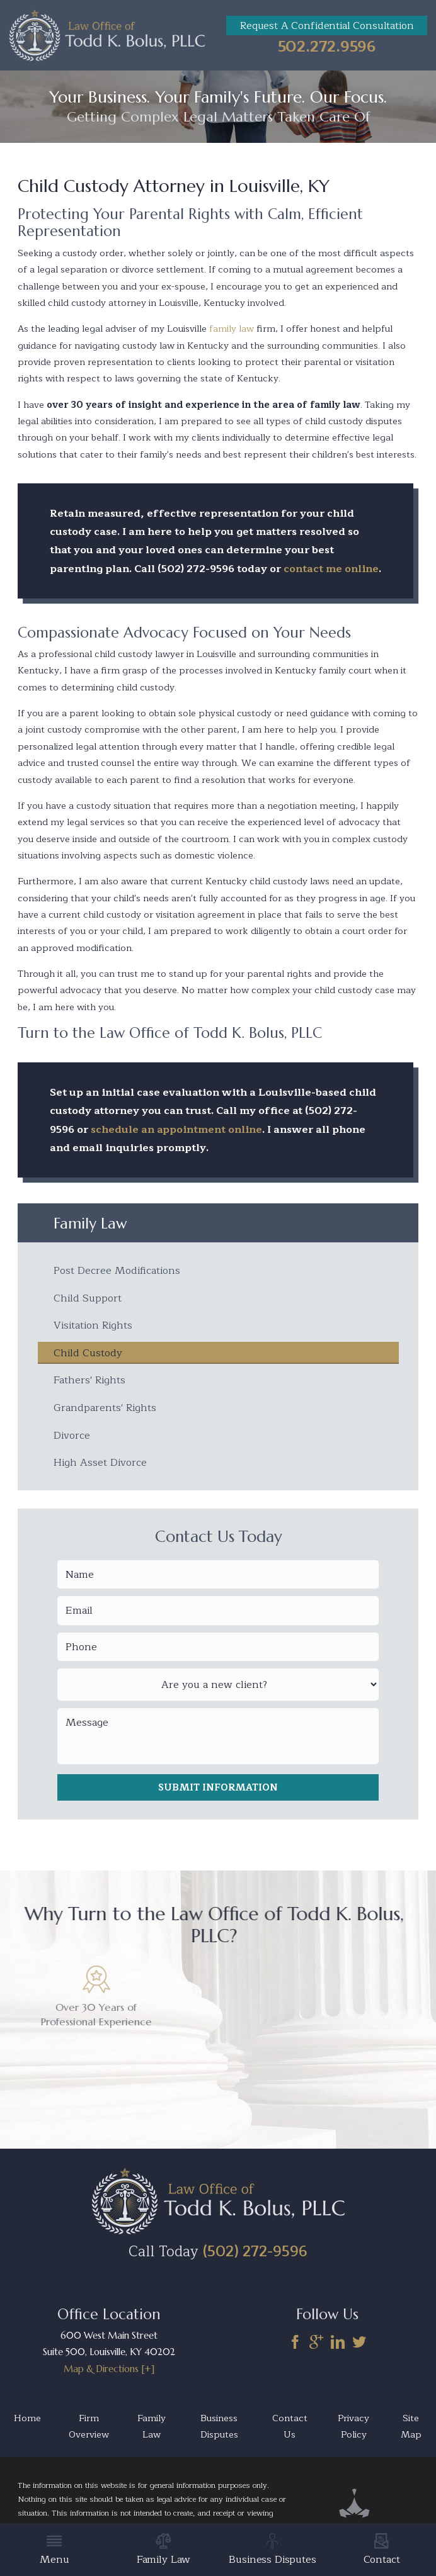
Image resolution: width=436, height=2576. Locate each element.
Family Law (151, 2432)
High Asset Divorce (100, 1468)
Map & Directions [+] (109, 2375)
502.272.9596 (327, 46)
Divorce (72, 1440)
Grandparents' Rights (105, 1411)
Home (27, 2424)
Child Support (88, 1299)
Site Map (411, 2432)
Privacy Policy (353, 2432)
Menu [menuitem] (54, 2550)
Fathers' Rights (89, 1383)
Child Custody (88, 1355)
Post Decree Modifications (117, 1271)
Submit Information (218, 1793)
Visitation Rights (93, 1327)
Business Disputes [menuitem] (272, 2550)
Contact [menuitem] (382, 2550)
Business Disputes (219, 2432)
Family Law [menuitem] (163, 2550)
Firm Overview (89, 2432)
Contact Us (289, 2432)
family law (231, 328)
